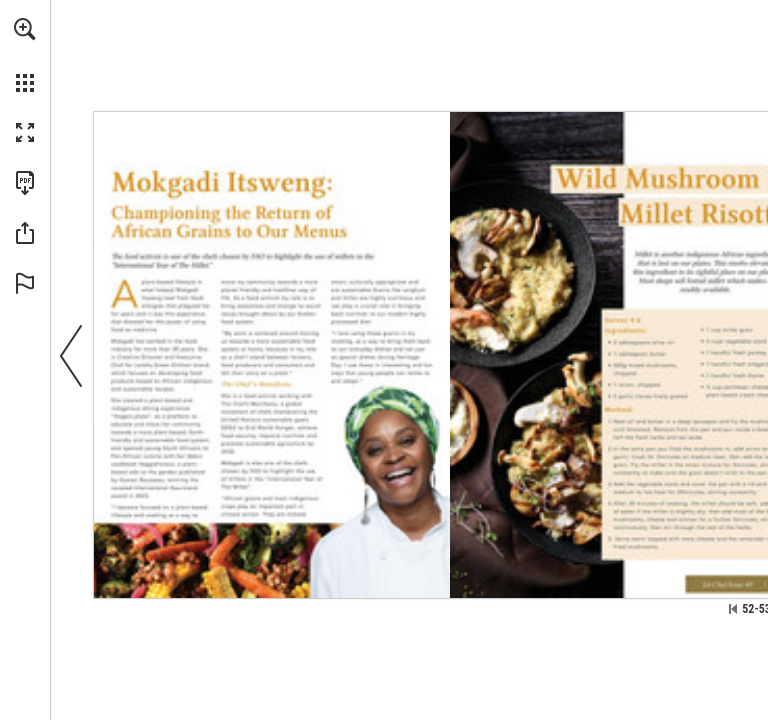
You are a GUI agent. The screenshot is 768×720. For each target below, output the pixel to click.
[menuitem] (25, 55)
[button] (25, 29)
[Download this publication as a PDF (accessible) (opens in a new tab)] (25, 183)
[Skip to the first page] (733, 609)
